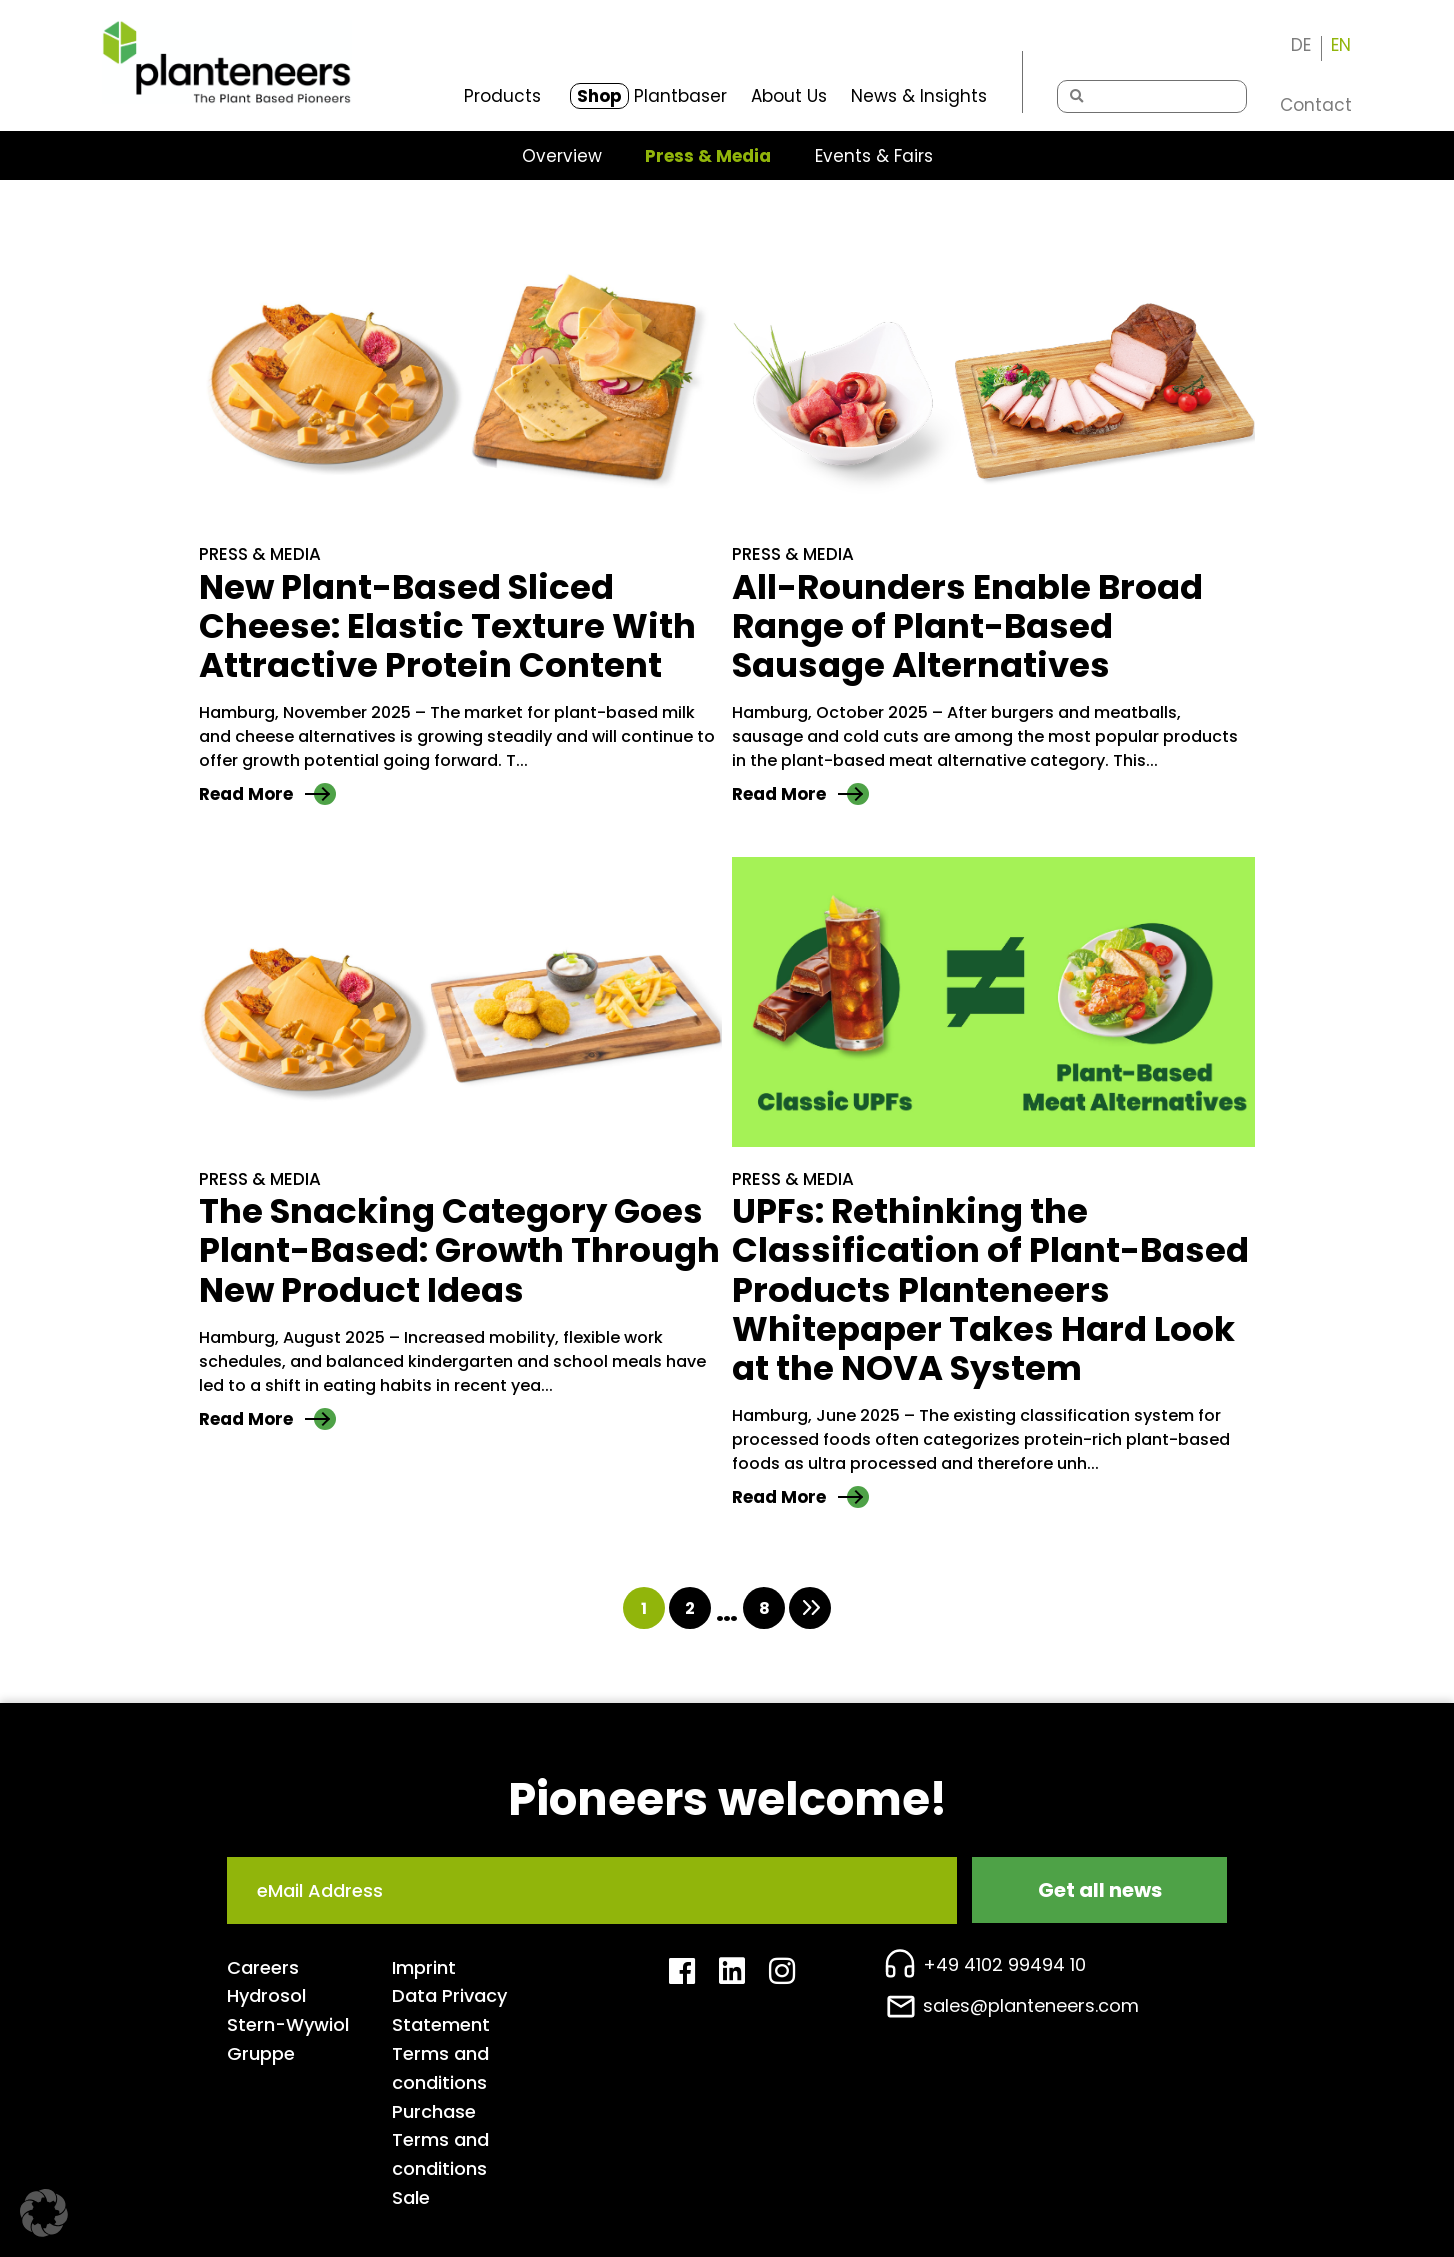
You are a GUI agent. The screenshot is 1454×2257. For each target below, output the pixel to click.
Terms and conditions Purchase (440, 2082)
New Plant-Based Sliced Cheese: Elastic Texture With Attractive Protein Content (447, 626)
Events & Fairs (874, 156)
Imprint (424, 1967)
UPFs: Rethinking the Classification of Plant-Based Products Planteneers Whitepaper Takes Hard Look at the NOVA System (990, 1289)
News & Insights (919, 96)
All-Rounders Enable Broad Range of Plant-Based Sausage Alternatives (967, 626)
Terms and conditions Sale (440, 2168)
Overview (562, 156)
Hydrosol (266, 1995)
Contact (1316, 105)
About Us (789, 96)
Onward (810, 1608)
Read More (267, 794)
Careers (263, 1967)
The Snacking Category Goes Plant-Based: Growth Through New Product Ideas (459, 1250)
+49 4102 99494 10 (1004, 1964)
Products (502, 96)
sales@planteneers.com (1031, 2005)
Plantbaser (648, 96)
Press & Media (708, 156)
